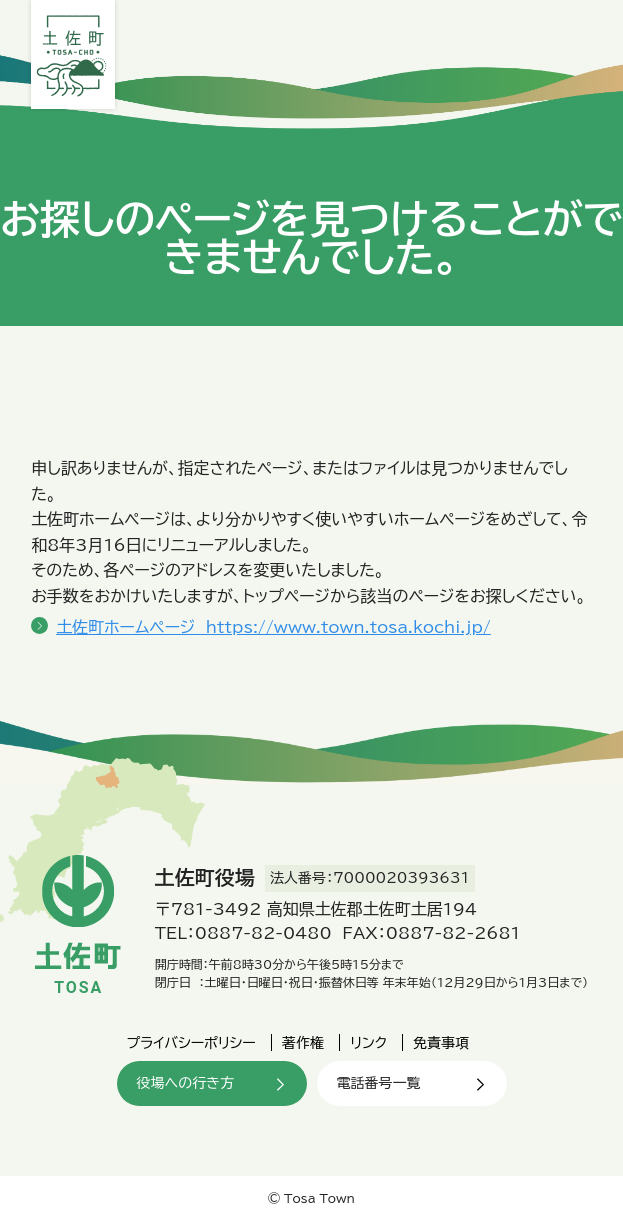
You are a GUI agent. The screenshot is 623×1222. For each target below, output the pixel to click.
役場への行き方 (185, 1083)
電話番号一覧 (379, 1083)
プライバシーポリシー (191, 1043)
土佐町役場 (73, 54)
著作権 (303, 1043)
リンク (368, 1043)
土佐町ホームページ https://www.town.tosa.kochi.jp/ (273, 627)
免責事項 (441, 1043)
